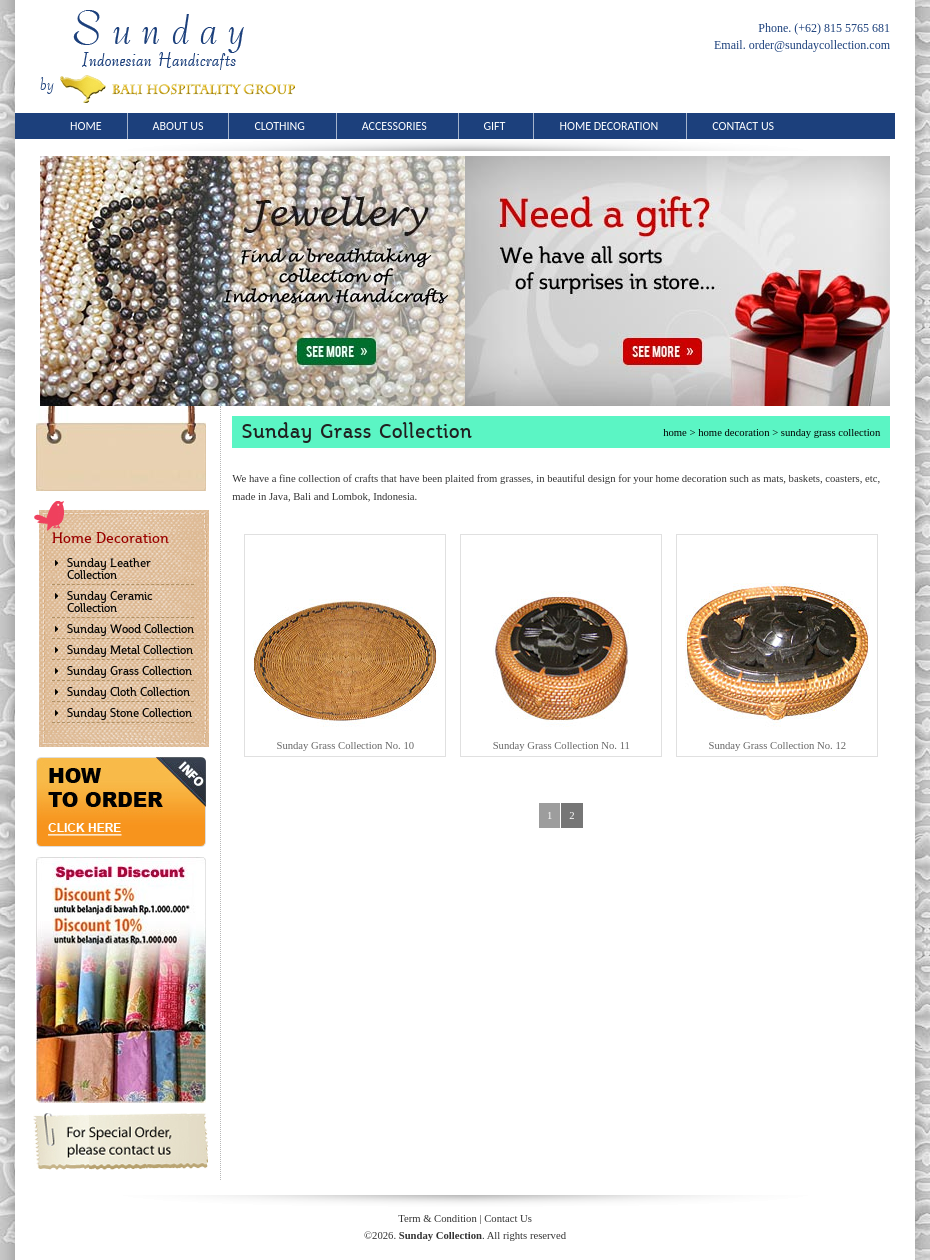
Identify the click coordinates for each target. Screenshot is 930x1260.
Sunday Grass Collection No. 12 (777, 745)
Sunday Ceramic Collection (109, 602)
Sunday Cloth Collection (128, 692)
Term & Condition (437, 1218)
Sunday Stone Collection (129, 713)
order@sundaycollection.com (819, 45)
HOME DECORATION (613, 126)
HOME (86, 126)
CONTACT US (743, 126)
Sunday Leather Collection (109, 569)
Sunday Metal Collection (130, 650)
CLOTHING (285, 126)
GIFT (500, 126)
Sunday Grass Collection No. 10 (345, 745)
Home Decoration (110, 538)
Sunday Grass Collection (129, 671)
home (675, 432)
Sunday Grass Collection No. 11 (561, 745)
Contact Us (508, 1218)
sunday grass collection (830, 432)
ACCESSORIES (401, 126)
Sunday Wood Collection (130, 629)
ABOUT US (178, 126)
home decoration (733, 432)
